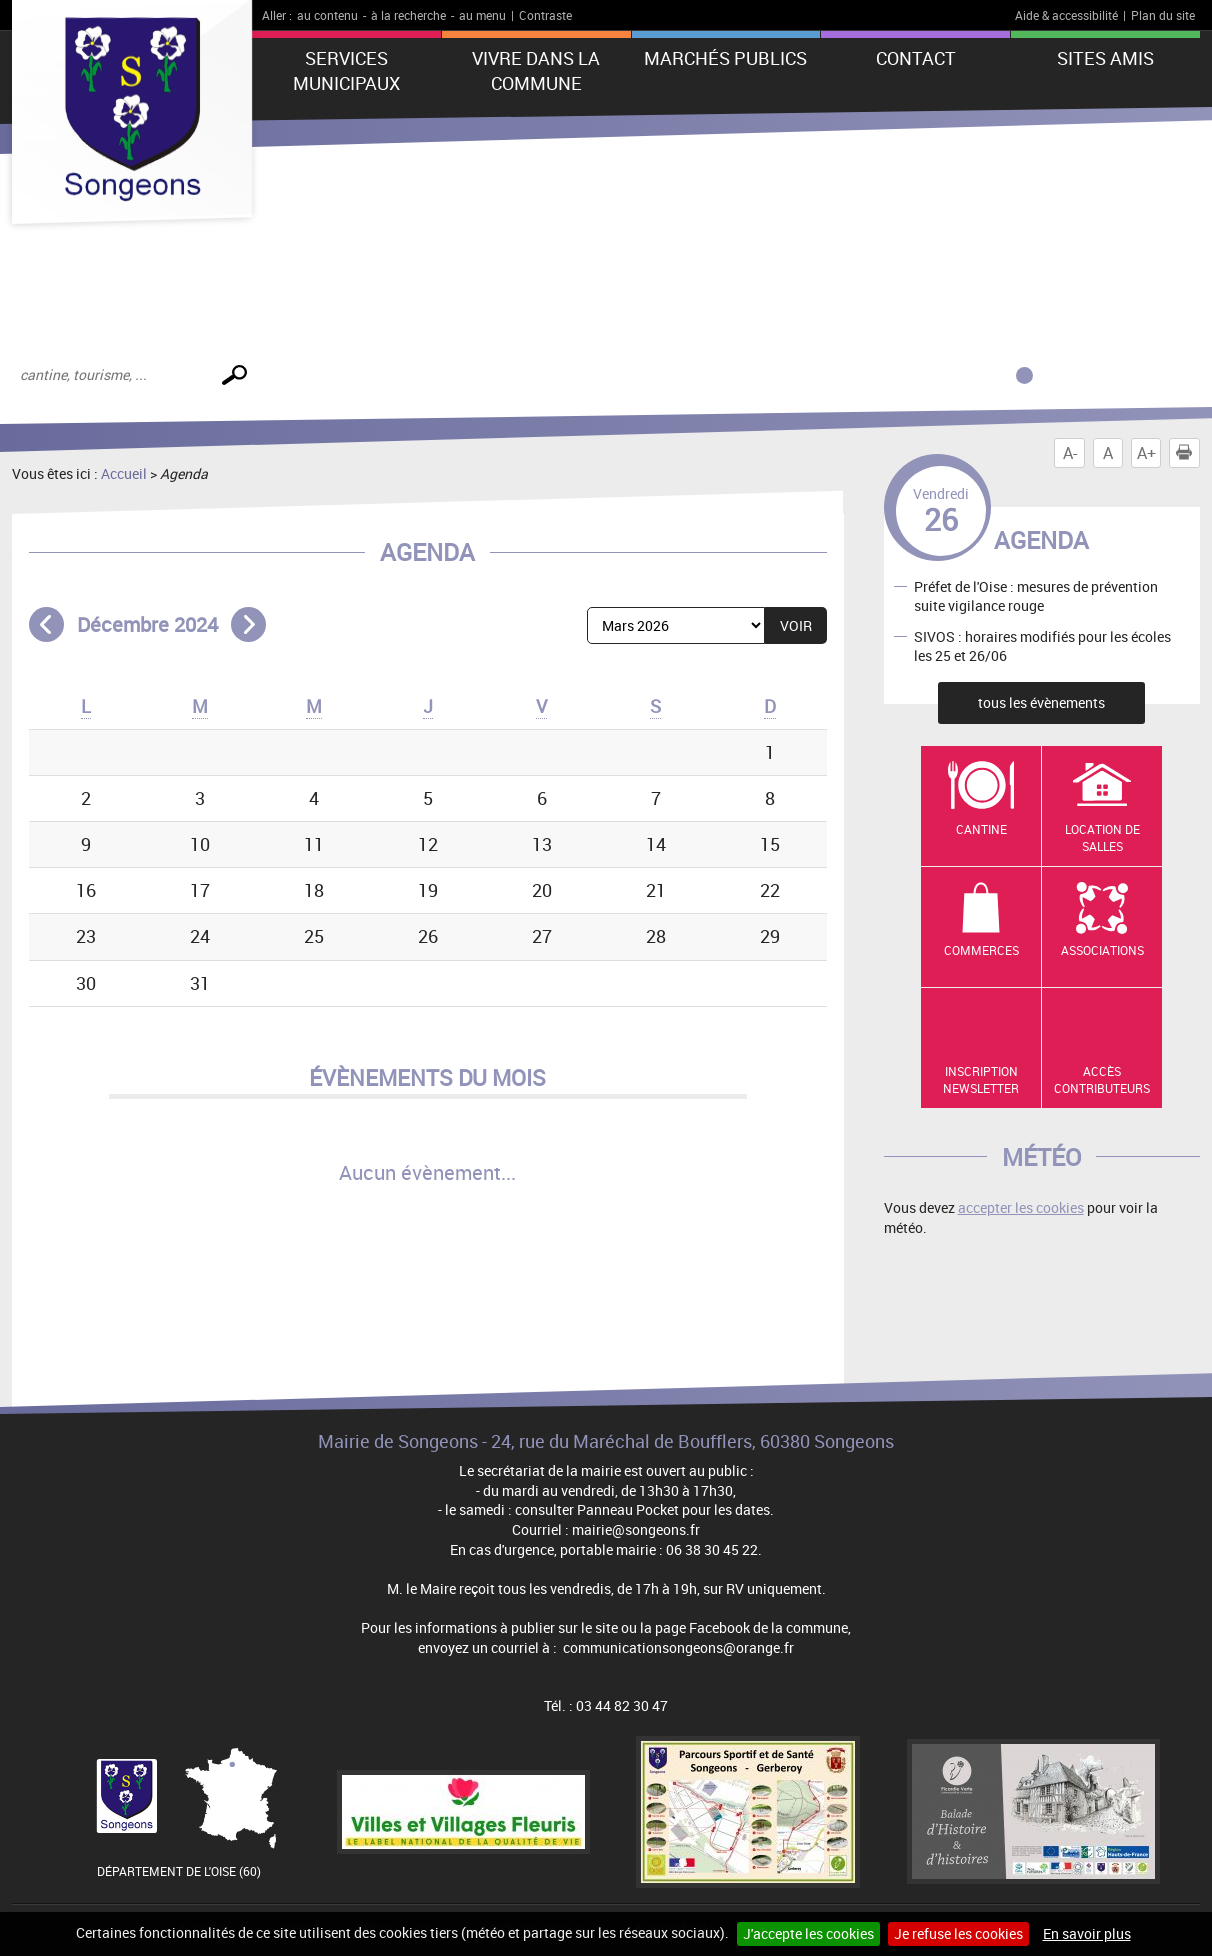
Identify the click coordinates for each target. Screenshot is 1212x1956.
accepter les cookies (1021, 1207)
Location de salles (1102, 837)
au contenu (327, 15)
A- (1070, 453)
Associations (1102, 950)
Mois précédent (46, 624)
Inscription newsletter (981, 1079)
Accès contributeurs (1102, 1079)
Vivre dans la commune (536, 70)
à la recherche (408, 15)
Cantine (981, 829)
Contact (916, 58)
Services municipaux (346, 70)
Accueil (124, 473)
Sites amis (1105, 58)
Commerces (981, 950)
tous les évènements (1041, 702)
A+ (1146, 453)
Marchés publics (725, 58)
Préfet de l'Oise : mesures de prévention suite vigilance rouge (1036, 595)
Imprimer (1188, 453)
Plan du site (1163, 15)
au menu (482, 15)
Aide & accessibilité (1066, 15)
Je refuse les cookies (958, 1933)
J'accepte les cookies (808, 1933)
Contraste (545, 15)
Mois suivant (248, 624)
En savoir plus (1087, 1933)
